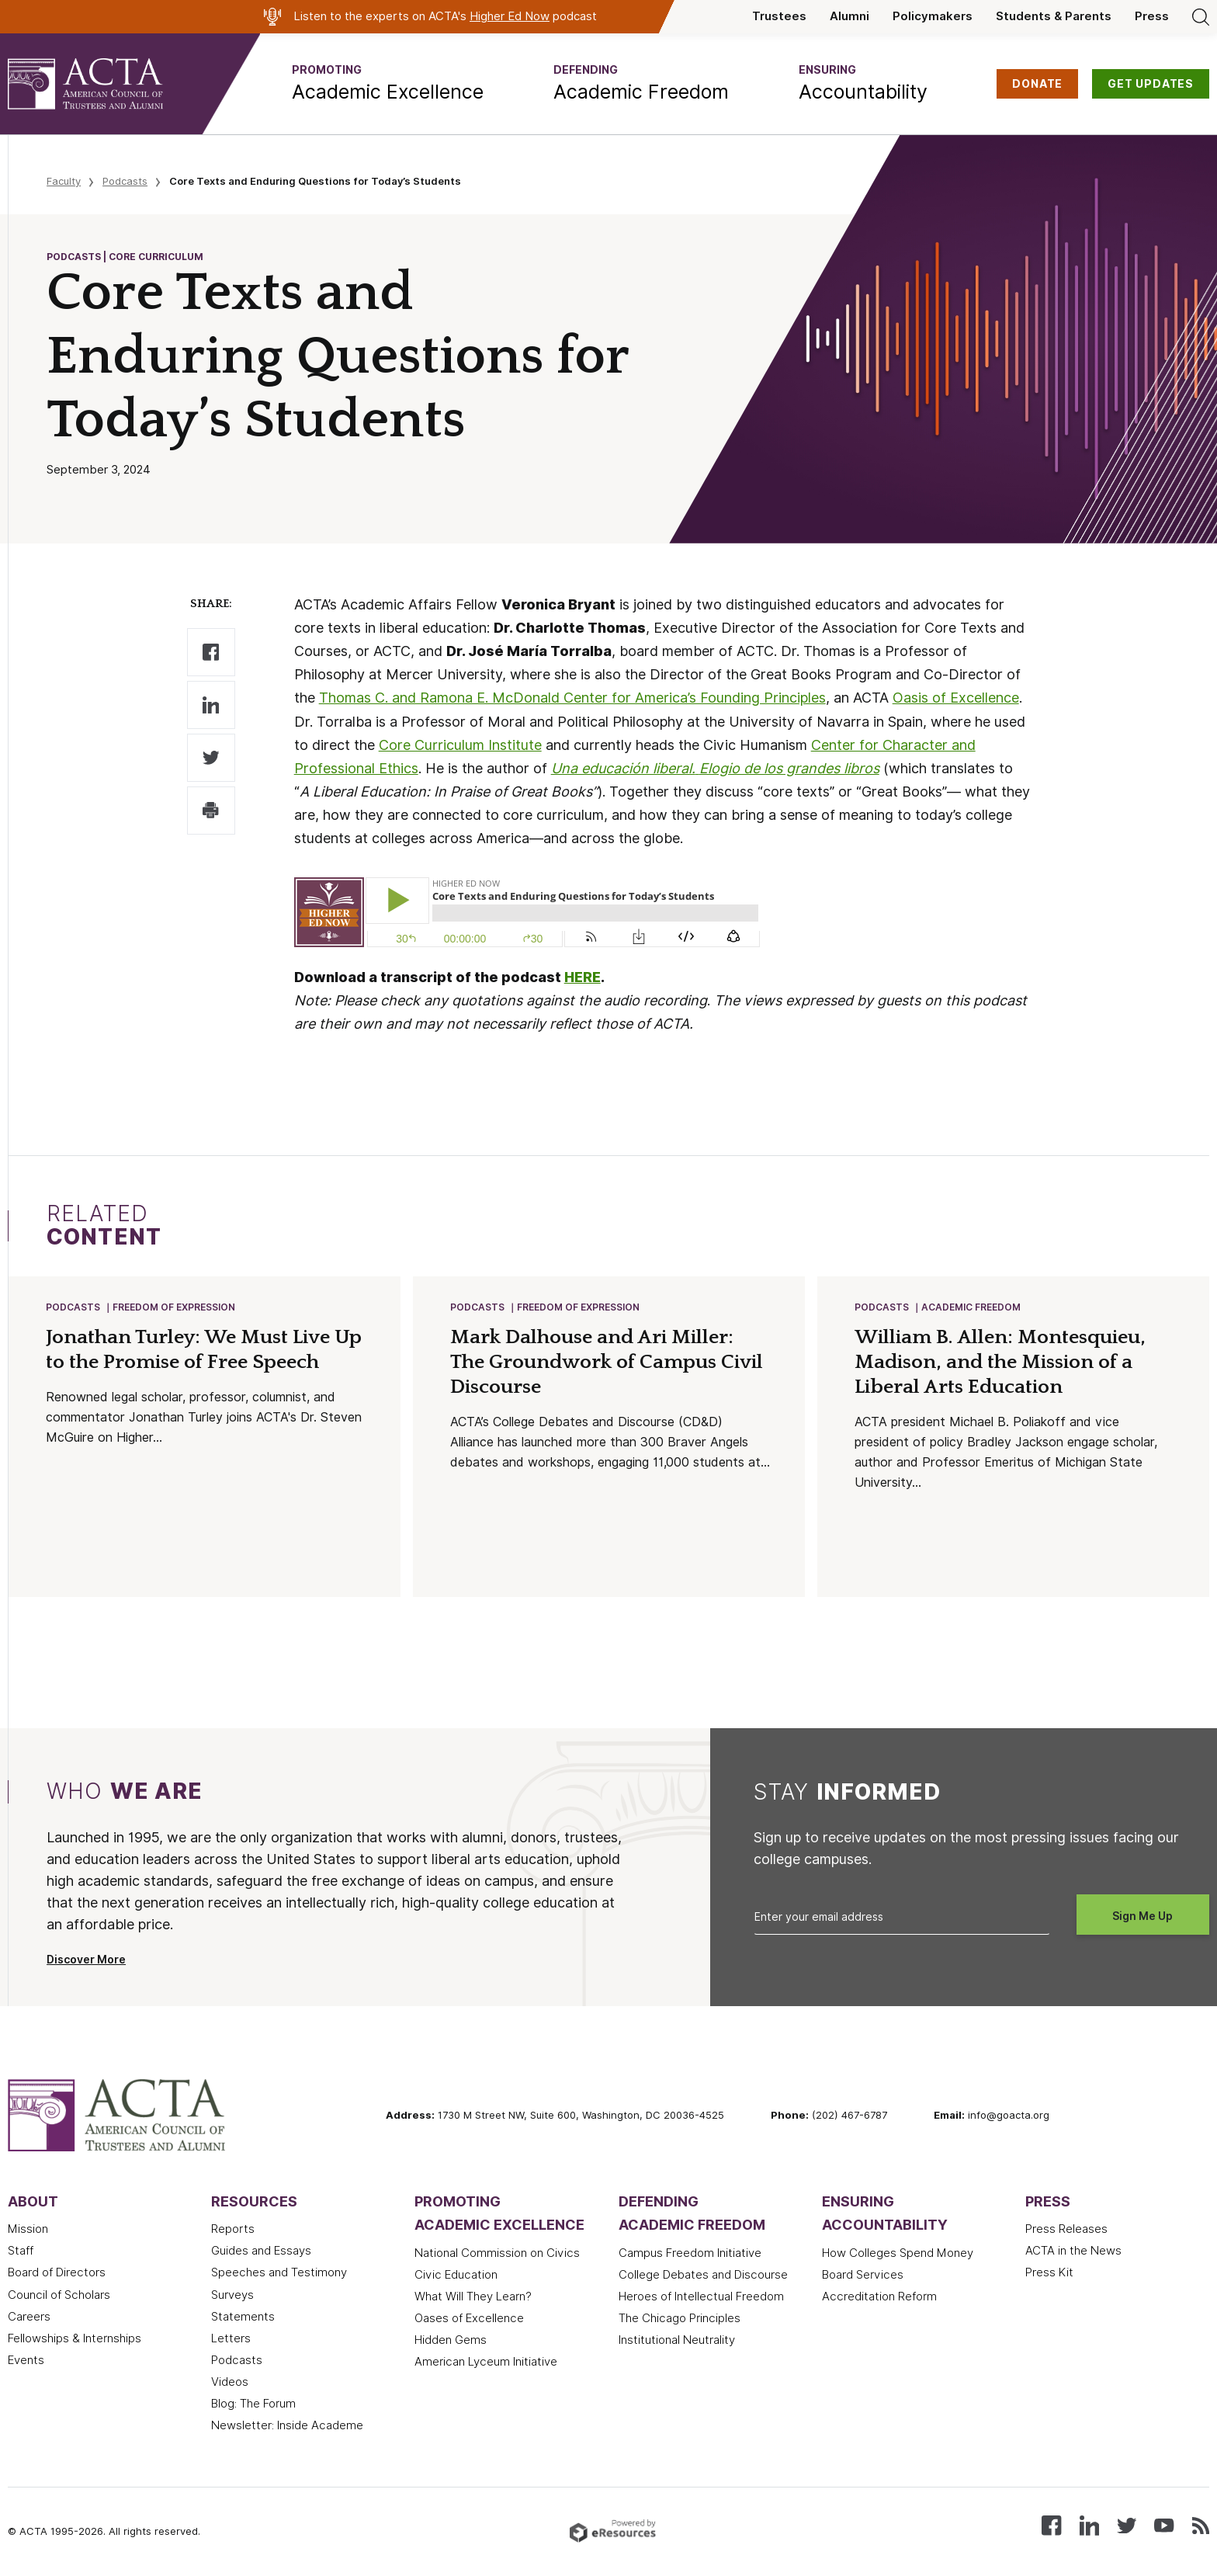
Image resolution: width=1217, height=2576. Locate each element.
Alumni (849, 16)
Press (1152, 16)
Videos (229, 2383)
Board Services (862, 2276)
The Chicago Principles (679, 2320)
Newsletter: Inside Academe (287, 2427)
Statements (243, 2318)
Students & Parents (1053, 16)
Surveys (232, 2296)
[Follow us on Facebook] (1051, 2526)
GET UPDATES (1151, 84)
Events (26, 2362)
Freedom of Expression (174, 1308)
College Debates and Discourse (703, 2276)
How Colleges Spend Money (897, 2255)
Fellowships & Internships (74, 2340)
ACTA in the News (1073, 2252)
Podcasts (124, 181)
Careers (29, 2318)
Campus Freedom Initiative (690, 2255)
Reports (233, 2231)
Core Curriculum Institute (460, 745)
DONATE (1037, 84)
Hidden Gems (450, 2342)
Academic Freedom (971, 1308)
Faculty (64, 181)
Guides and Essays (261, 2252)
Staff (20, 2252)
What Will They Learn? (473, 2298)
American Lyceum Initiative (485, 2363)
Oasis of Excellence (956, 697)
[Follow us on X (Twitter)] (1126, 2526)
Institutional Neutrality (677, 2342)
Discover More (86, 1961)
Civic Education (456, 2276)
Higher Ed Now (510, 16)
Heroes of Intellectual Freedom (701, 2298)
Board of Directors (57, 2274)
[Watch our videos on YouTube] (1164, 2526)
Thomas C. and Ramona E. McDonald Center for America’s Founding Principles (572, 697)
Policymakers (933, 16)
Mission (28, 2231)
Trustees (779, 16)
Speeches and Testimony (279, 2274)
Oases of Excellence (469, 2320)
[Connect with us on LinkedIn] (1089, 2526)
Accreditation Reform (879, 2298)
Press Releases (1066, 2231)
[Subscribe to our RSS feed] (1200, 2526)
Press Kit (1049, 2274)
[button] (388, 84)
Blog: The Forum (253, 2405)
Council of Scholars (59, 2296)
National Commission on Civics (497, 2255)
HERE (582, 977)
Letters (231, 2340)
